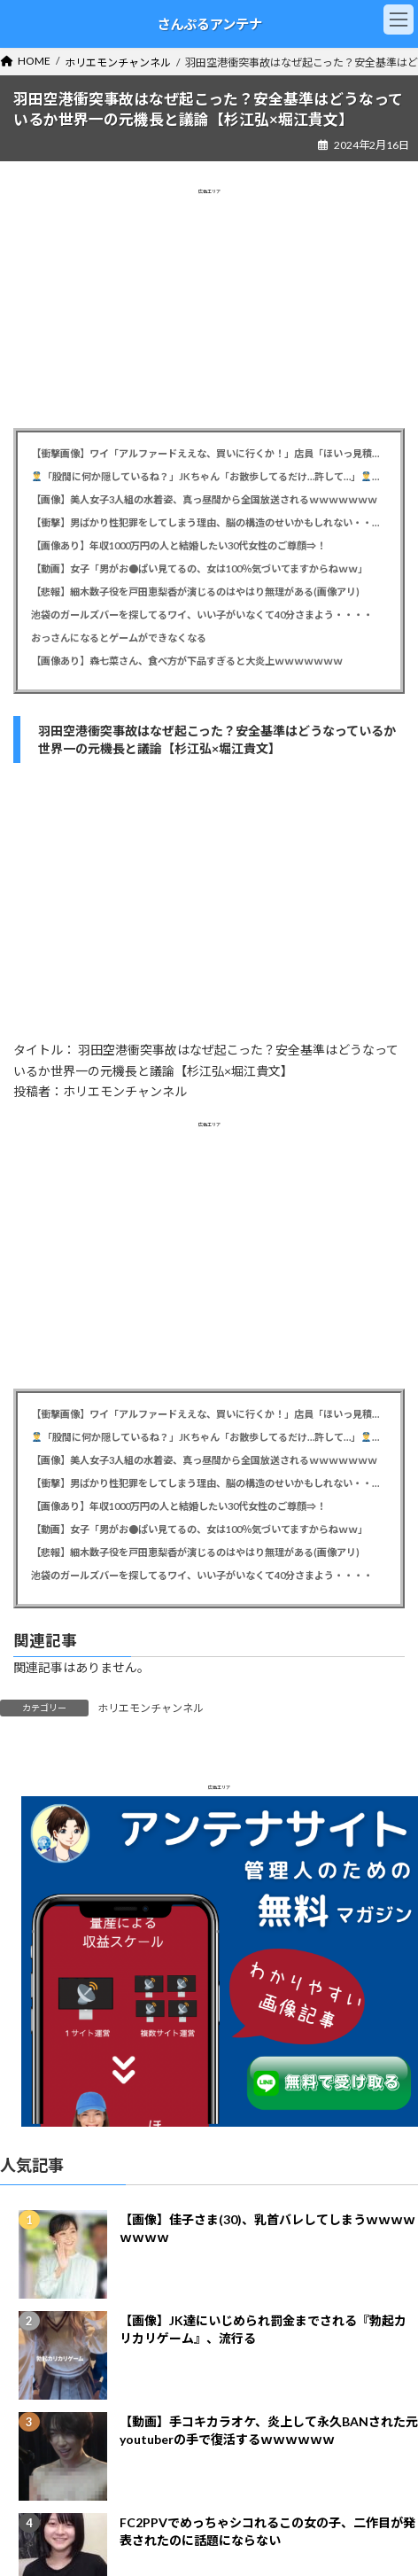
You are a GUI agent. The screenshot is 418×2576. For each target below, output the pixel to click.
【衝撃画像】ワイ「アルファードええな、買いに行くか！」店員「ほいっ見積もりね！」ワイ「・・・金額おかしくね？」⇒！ (209, 453)
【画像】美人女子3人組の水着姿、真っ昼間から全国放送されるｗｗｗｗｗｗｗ (204, 499)
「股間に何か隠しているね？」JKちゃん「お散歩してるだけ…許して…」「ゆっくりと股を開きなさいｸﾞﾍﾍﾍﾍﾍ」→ (209, 476)
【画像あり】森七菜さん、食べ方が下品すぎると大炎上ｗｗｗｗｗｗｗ (187, 660)
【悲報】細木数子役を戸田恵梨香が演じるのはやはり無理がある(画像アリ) (195, 591)
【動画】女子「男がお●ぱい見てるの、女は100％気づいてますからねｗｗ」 (199, 568)
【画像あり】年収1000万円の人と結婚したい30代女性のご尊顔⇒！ (178, 545)
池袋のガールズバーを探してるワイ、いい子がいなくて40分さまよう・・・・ (202, 614)
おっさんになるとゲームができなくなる (118, 637)
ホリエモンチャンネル (150, 1708)
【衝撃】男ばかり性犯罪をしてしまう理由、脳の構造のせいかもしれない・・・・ (209, 522)
